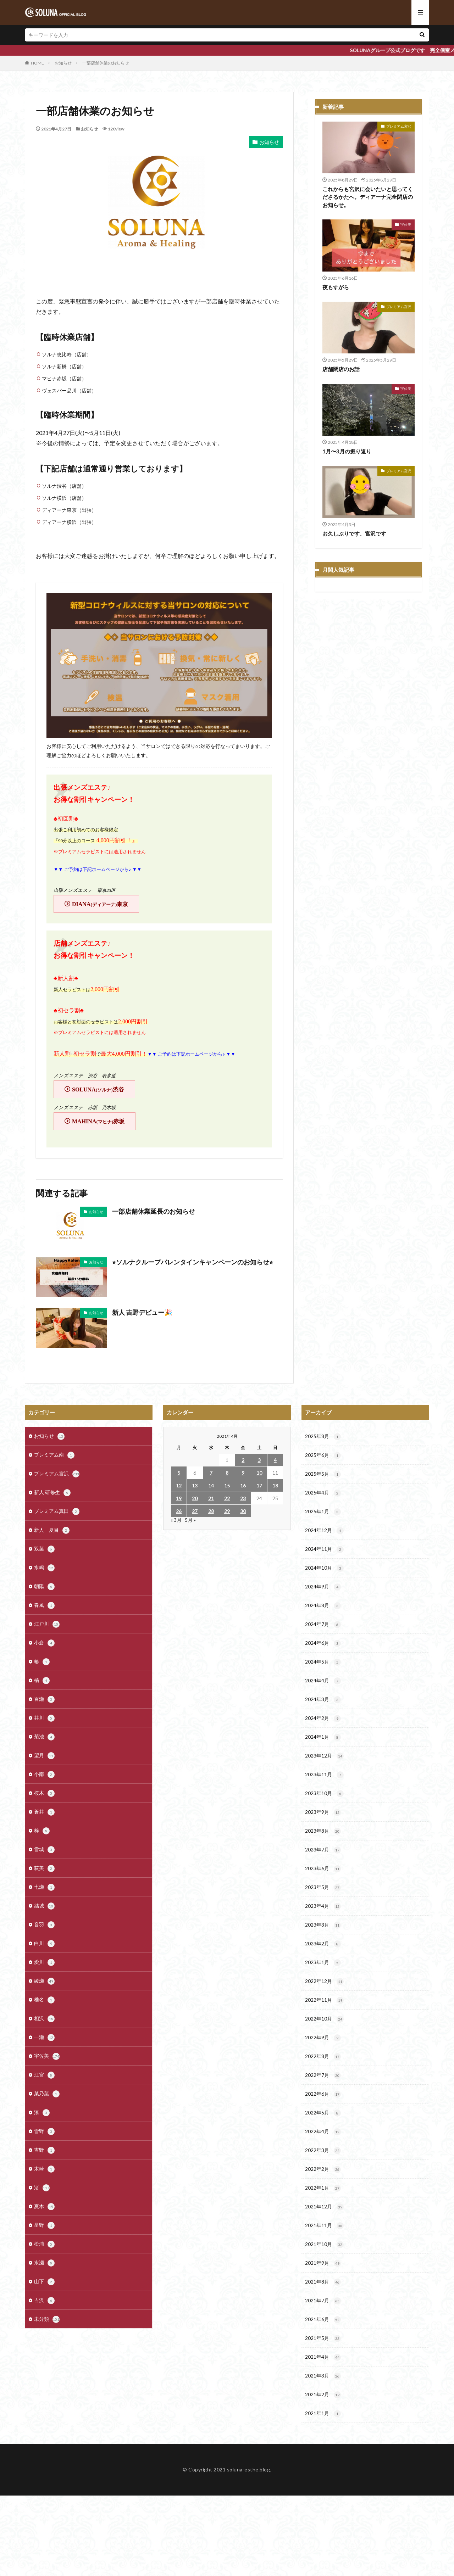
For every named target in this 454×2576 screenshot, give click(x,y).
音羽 (44, 1924)
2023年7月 (323, 1850)
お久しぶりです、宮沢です (354, 533)
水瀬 (44, 2263)
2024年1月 (323, 1737)
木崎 (44, 2169)
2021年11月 (324, 2225)
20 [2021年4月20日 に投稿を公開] (195, 1498)
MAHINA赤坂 (98, 1121)
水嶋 (44, 1567)
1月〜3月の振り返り (346, 451)
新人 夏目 (52, 1530)
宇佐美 (405, 224)
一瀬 (44, 2037)
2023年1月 (323, 1962)
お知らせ (63, 63)
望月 (44, 1755)
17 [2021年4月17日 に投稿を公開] (259, 1485)
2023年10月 (324, 1793)
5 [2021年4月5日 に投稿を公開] (178, 1473)
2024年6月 (323, 1643)
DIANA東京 (100, 904)
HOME (37, 63)
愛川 (44, 1962)
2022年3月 (323, 2150)
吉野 (44, 2150)
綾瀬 (44, 1981)
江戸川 (47, 1624)
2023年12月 (324, 1756)
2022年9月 (323, 2037)
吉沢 (44, 2300)
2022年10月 (324, 2019)
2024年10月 (324, 1568)
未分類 (47, 2319)
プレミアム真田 (56, 1511)
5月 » (190, 1520)
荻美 (44, 1868)
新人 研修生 (52, 1492)
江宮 (44, 2075)
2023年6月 (323, 1868)
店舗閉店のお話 (341, 369)
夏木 (44, 2206)
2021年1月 (323, 2413)
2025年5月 (323, 1474)
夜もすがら (335, 287)
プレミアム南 (54, 1455)
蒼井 (44, 1812)
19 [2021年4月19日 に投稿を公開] (179, 1498)
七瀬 (44, 1887)
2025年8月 (323, 1436)
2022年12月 (324, 1981)
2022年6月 (323, 2094)
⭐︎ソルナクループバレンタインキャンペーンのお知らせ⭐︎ (192, 1262)
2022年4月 (323, 2131)
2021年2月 (323, 2394)
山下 (44, 2281)
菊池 (44, 1736)
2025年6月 (323, 1455)
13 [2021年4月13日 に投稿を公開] (195, 1485)
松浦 (44, 2244)
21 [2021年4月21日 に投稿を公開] (211, 1498)
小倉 (44, 1643)
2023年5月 (323, 1887)
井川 (44, 1718)
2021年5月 (323, 2338)
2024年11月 (324, 1549)
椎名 (44, 2000)
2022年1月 (323, 2188)
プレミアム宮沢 (398, 126)
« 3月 (176, 1520)
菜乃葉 (47, 2093)
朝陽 (44, 1586)
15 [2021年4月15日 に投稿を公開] (227, 1485)
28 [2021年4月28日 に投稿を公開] (211, 1511)
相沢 (44, 2018)
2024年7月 (323, 1624)
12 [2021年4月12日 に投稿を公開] (179, 1485)
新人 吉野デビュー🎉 (142, 1312)
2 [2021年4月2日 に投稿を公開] (243, 1460)
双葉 (44, 1549)
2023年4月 (323, 1906)
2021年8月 (323, 2282)
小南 (44, 1774)
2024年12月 (324, 1530)
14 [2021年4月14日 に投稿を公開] (211, 1485)
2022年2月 (323, 2169)
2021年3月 (323, 2376)
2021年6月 (323, 2319)
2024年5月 (323, 1662)
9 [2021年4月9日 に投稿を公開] (243, 1473)
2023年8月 (323, 1831)
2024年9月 (323, 1587)
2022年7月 (323, 2075)
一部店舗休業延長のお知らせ (153, 1211)
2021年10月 (324, 2244)
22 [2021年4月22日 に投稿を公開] (227, 1498)
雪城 (44, 1849)
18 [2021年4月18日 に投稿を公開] (275, 1485)
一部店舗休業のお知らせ (105, 63)
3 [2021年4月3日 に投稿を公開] (259, 1460)
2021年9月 (323, 2263)
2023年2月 (323, 1944)
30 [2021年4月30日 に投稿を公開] (243, 1511)
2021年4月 (323, 2357)
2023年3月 (323, 1925)
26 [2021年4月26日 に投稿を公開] (179, 1511)
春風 (44, 1605)
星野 (44, 2225)
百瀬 (44, 1699)
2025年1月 (323, 1511)
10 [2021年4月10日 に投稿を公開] (259, 1473)
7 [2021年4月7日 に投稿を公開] (211, 1473)
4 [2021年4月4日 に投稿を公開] (275, 1460)
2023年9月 (323, 1812)
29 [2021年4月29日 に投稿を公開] (227, 1511)
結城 (44, 1906)
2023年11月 (324, 1774)
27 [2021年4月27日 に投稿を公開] (195, 1511)
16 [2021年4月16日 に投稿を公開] (243, 1485)
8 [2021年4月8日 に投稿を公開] (227, 1473)
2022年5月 (323, 2113)
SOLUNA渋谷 (98, 1089)
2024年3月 (323, 1699)
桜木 (44, 1793)
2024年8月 (323, 1605)
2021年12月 (324, 2207)
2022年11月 (324, 2000)
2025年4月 (323, 1493)
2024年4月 (323, 1680)
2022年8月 (323, 2056)
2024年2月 (323, 1718)
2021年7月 (323, 2300)
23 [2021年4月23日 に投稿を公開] (243, 1498)
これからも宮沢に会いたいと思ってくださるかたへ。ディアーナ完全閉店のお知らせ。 (367, 197)
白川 (44, 1943)
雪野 (44, 2131)
